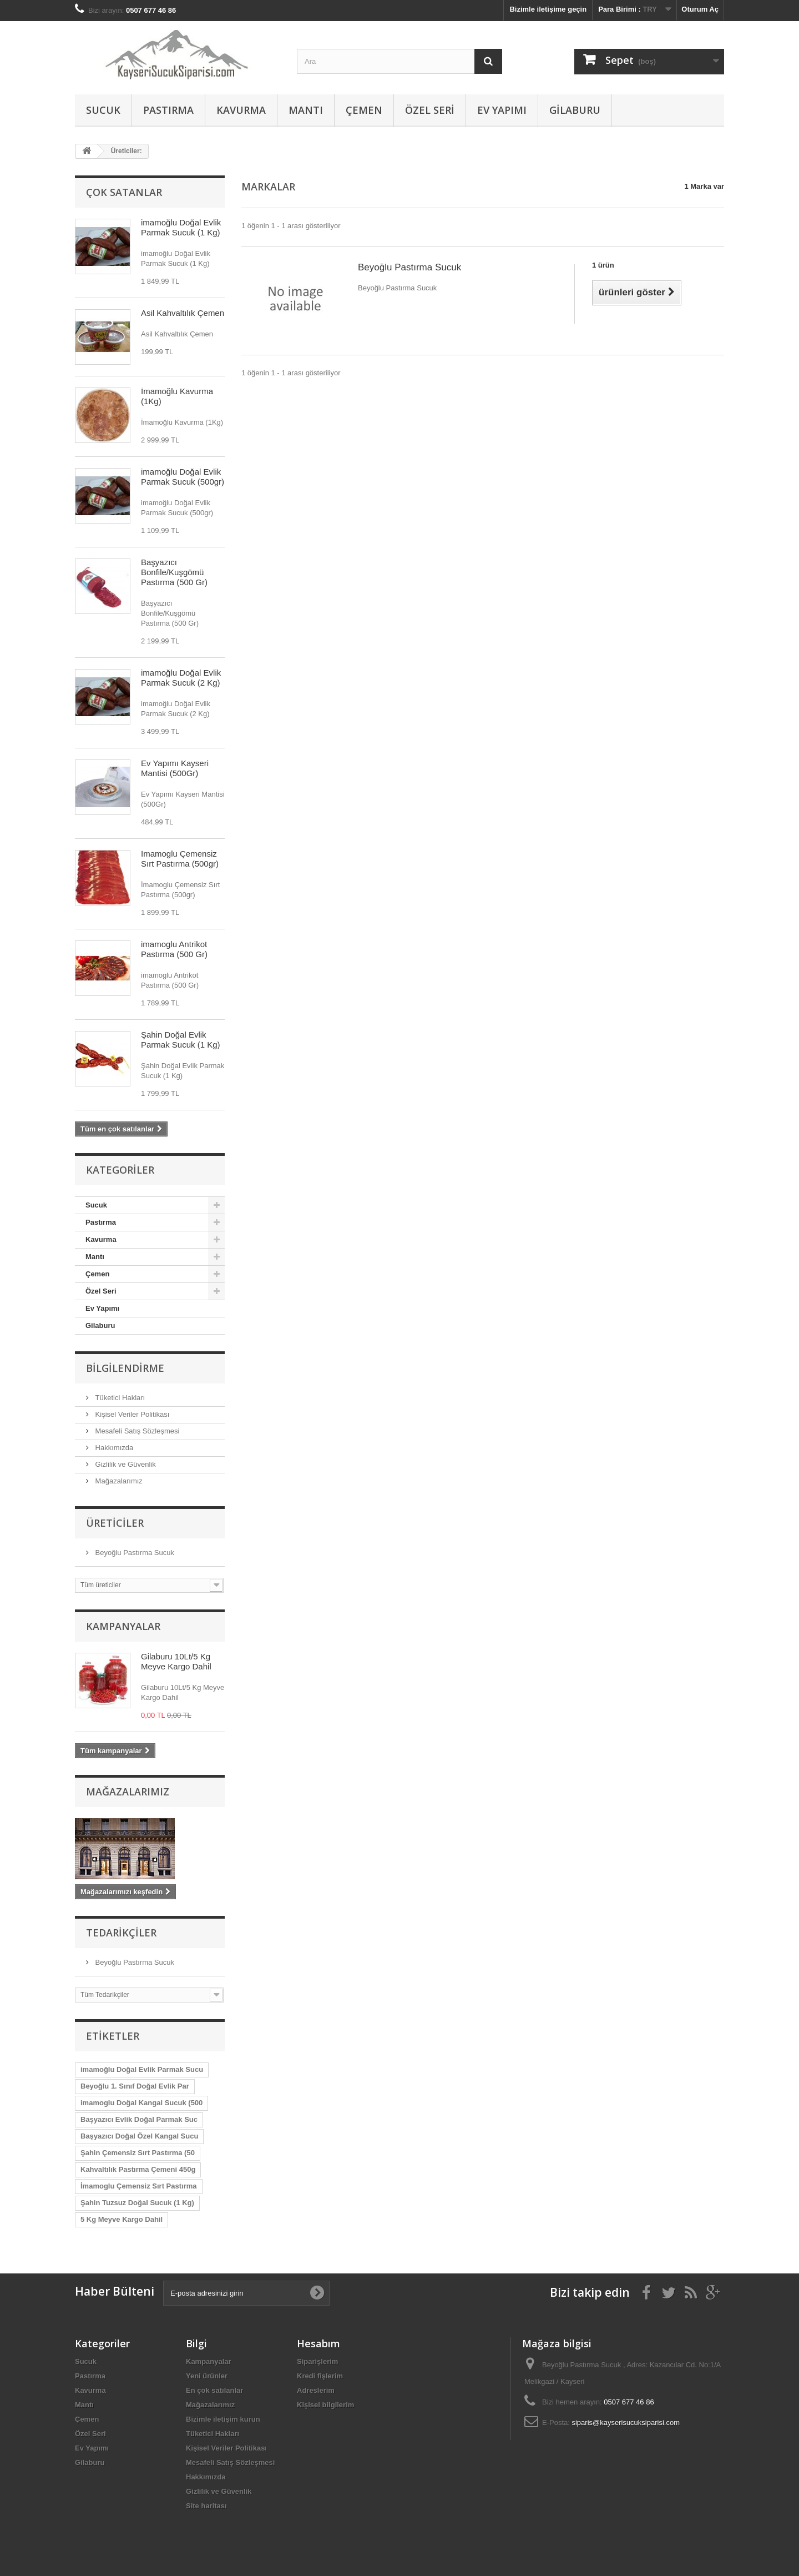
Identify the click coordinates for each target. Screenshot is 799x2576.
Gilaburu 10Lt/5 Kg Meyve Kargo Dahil (176, 1661)
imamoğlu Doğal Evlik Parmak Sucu (141, 2069)
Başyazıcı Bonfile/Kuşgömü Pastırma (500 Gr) (174, 572)
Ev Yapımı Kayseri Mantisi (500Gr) (175, 768)
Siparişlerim (317, 2361)
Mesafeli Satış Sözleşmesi (136, 1431)
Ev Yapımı (502, 110)
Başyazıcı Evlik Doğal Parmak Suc (139, 2119)
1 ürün (603, 265)
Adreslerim (316, 2390)
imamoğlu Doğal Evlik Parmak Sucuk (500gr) (182, 476)
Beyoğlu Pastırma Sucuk (133, 1552)
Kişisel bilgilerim (325, 2405)
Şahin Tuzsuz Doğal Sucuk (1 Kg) (137, 2202)
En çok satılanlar (214, 2390)
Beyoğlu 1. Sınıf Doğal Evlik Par (134, 2086)
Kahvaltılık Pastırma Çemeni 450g (137, 2169)
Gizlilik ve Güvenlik (124, 1464)
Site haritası (206, 2506)
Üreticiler (115, 1523)
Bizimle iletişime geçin (547, 9)
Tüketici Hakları (119, 1397)
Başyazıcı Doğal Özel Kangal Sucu (139, 2136)
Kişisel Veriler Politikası (131, 1414)
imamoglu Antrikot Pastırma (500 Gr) (174, 949)
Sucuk (103, 110)
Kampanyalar (123, 1626)
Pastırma (168, 110)
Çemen (364, 110)
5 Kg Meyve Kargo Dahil (121, 2219)
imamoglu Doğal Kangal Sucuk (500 (141, 2103)
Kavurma (241, 110)
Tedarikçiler (121, 1932)
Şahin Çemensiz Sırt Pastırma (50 (137, 2153)
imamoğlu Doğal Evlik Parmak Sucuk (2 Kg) (181, 677)
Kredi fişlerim (320, 2376)
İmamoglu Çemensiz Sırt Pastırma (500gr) (180, 858)
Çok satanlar (124, 192)
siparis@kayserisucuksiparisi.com (626, 2422)
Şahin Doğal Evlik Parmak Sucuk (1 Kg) (180, 1039)
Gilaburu (574, 110)
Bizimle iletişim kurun (223, 2419)
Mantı (306, 110)
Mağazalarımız (118, 1481)
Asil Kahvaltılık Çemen (182, 313)
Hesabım (318, 2343)
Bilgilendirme (125, 1368)
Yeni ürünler (206, 2376)
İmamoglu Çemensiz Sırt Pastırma (138, 2186)
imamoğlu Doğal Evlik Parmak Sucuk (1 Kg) (181, 227)
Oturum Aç (700, 9)
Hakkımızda (113, 1447)
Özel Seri (429, 110)
